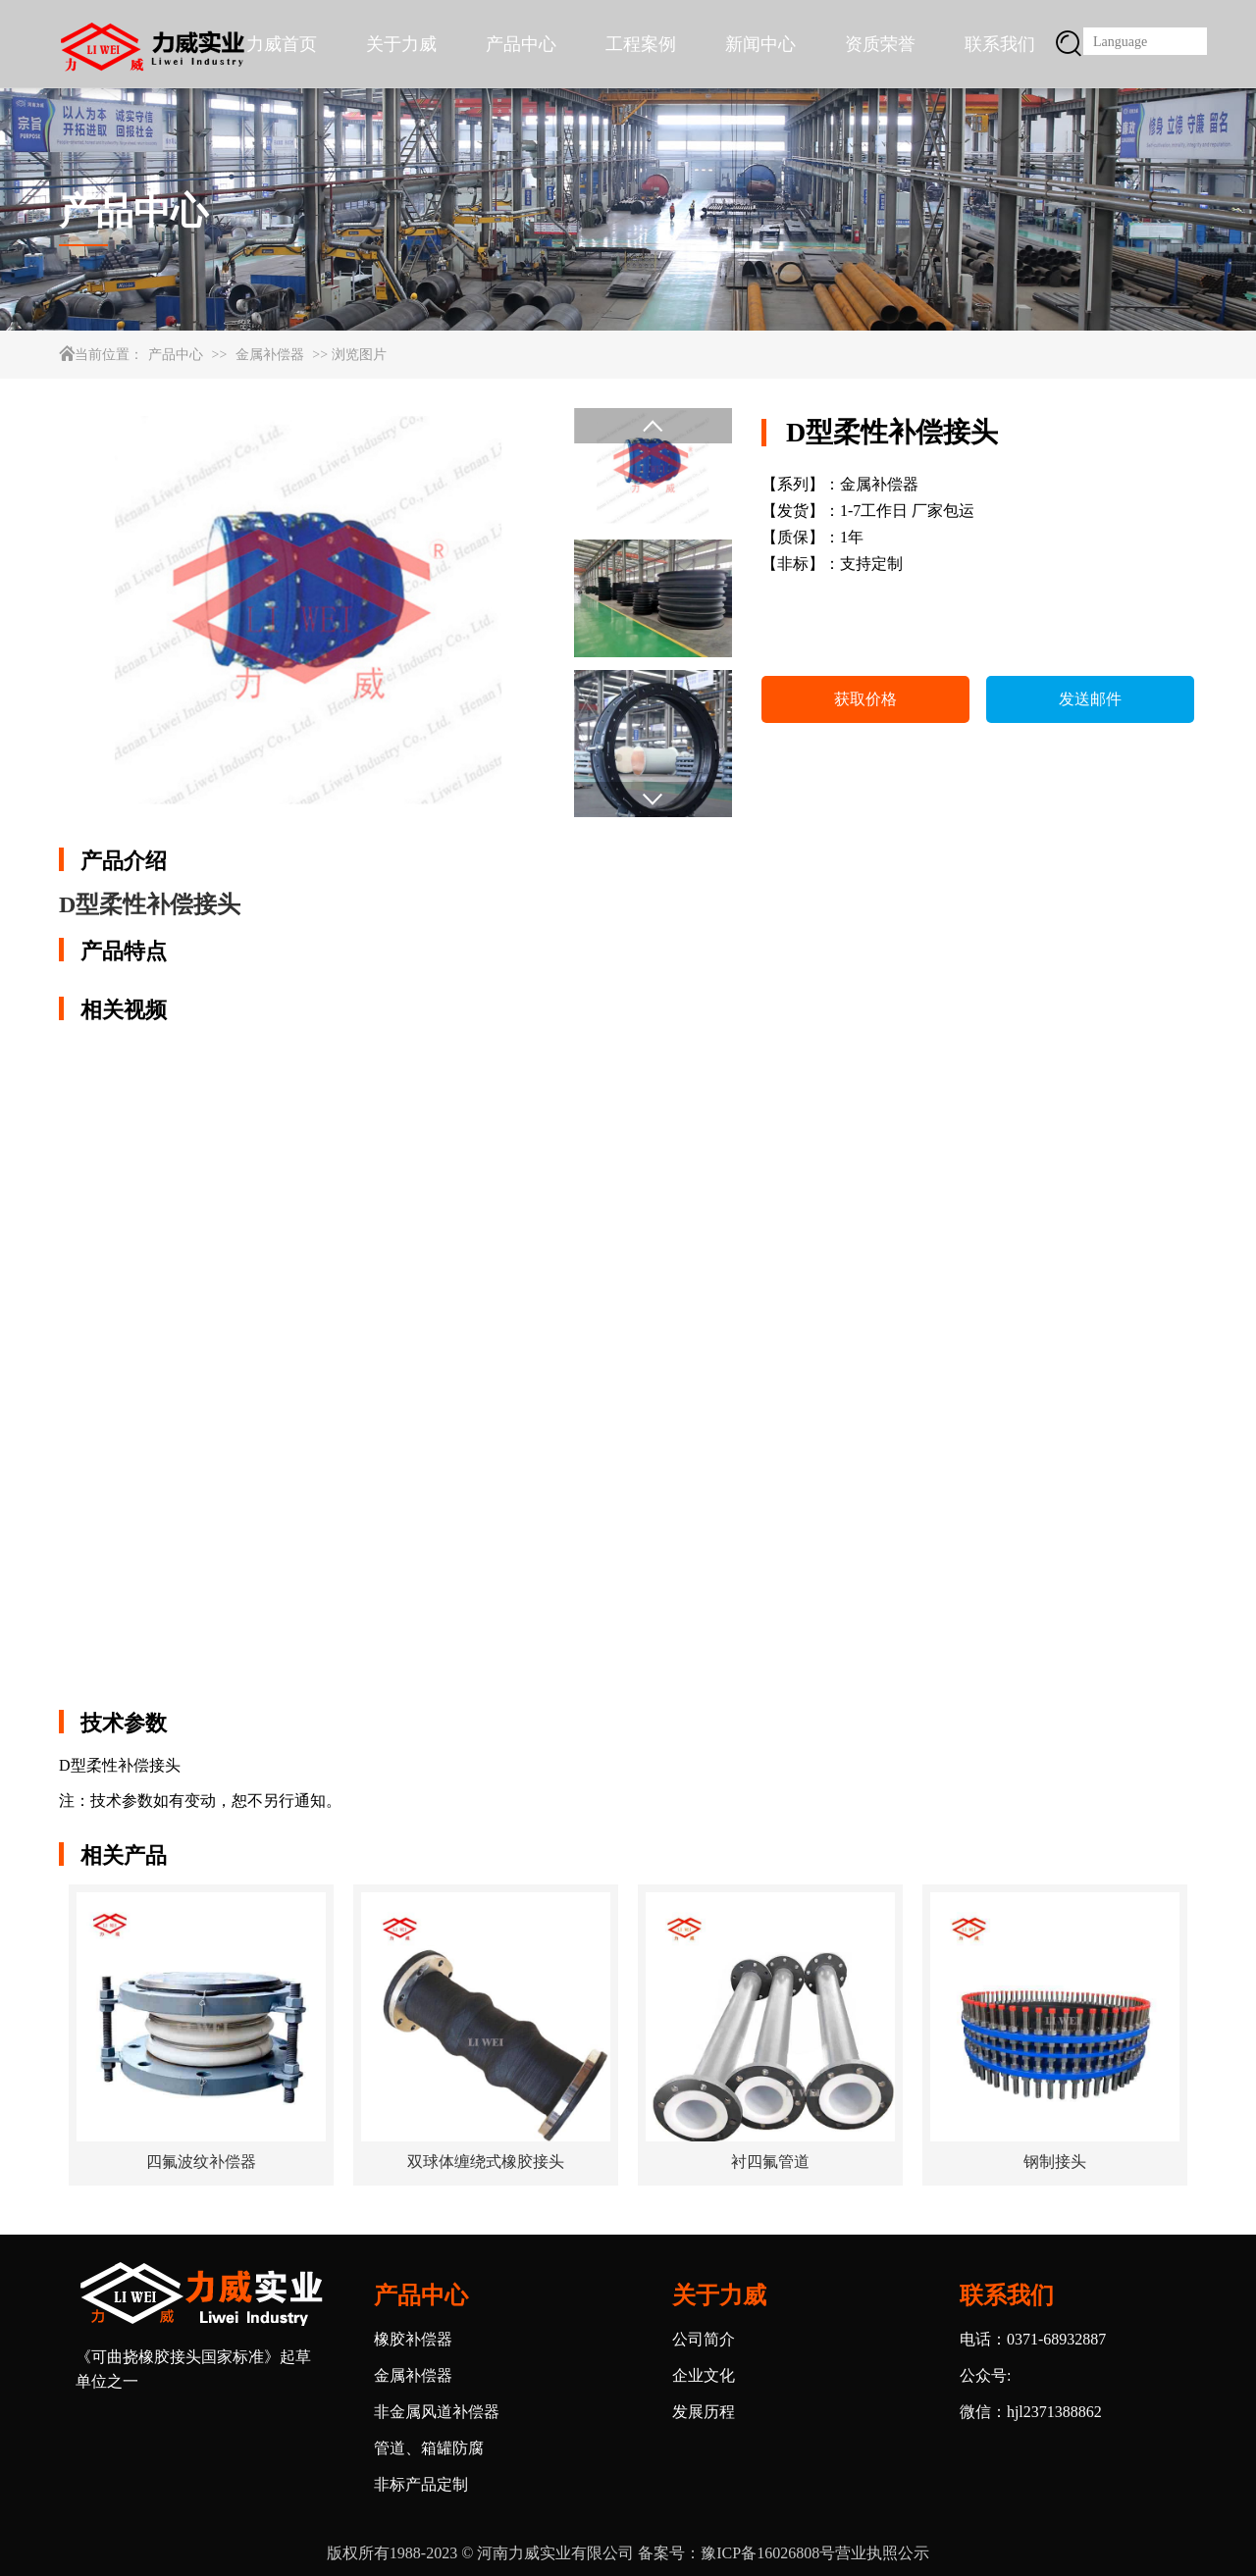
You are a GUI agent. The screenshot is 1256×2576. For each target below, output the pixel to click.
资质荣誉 (880, 44)
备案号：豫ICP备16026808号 (736, 2553)
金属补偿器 (270, 354)
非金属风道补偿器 (436, 2411)
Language (1120, 41)
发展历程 (703, 2411)
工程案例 (640, 44)
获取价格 (865, 699)
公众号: (985, 2375)
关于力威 (401, 44)
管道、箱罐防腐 (429, 2448)
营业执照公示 (882, 2553)
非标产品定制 (421, 2484)
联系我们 (1000, 44)
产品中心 (521, 44)
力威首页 (281, 44)
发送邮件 (1090, 699)
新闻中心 (760, 44)
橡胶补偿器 (413, 2339)
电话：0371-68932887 (1033, 2339)
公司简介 (703, 2339)
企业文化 (703, 2375)
